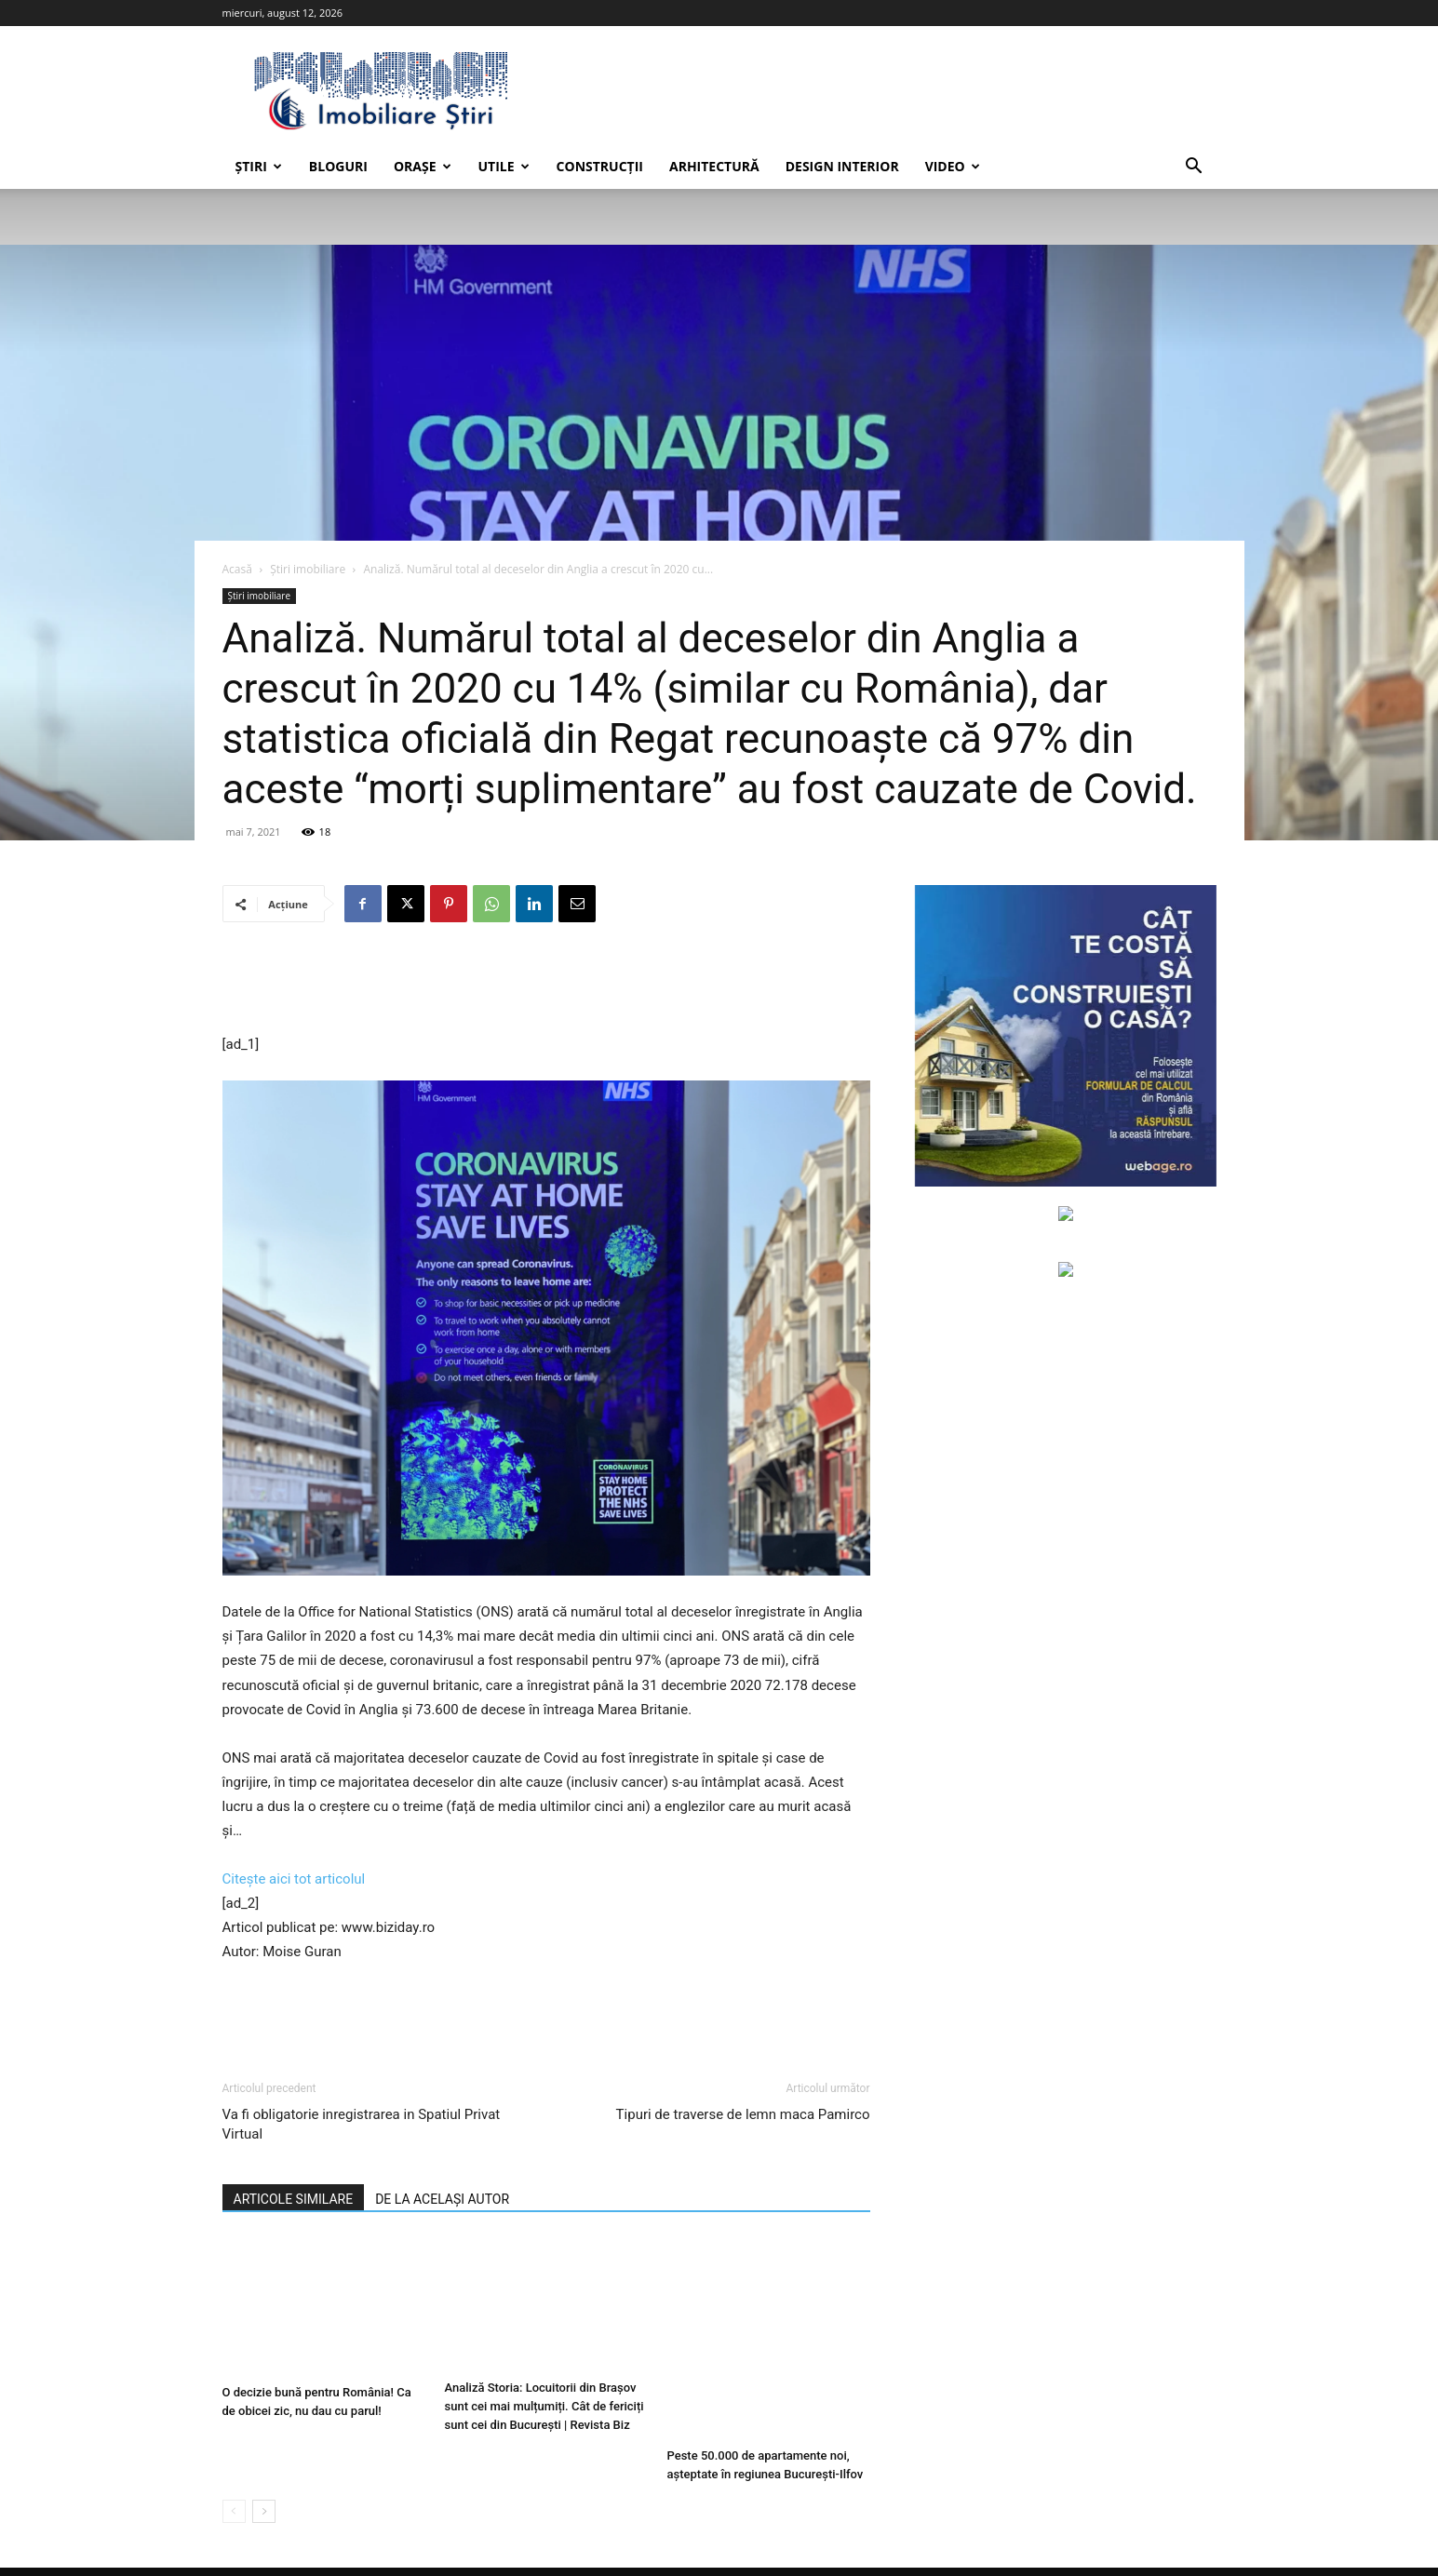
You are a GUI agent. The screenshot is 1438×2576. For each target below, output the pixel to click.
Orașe (422, 166)
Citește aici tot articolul (294, 1879)
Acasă (237, 569)
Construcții (600, 166)
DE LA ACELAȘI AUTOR (442, 2199)
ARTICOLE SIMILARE (294, 2199)
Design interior (842, 166)
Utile (504, 166)
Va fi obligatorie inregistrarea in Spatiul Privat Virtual (361, 2124)
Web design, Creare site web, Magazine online (475, 2539)
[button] (1194, 168)
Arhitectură (714, 166)
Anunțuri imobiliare (1165, 2539)
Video (952, 166)
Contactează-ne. (641, 2539)
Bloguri (338, 166)
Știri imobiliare (307, 569)
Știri (258, 166)
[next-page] (264, 2466)
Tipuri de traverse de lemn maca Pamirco (743, 2114)
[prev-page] (234, 2466)
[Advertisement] (546, 985)
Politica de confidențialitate (1027, 2539)
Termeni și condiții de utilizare (860, 2539)
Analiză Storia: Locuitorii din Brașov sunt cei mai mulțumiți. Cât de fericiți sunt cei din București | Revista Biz (544, 2410)
